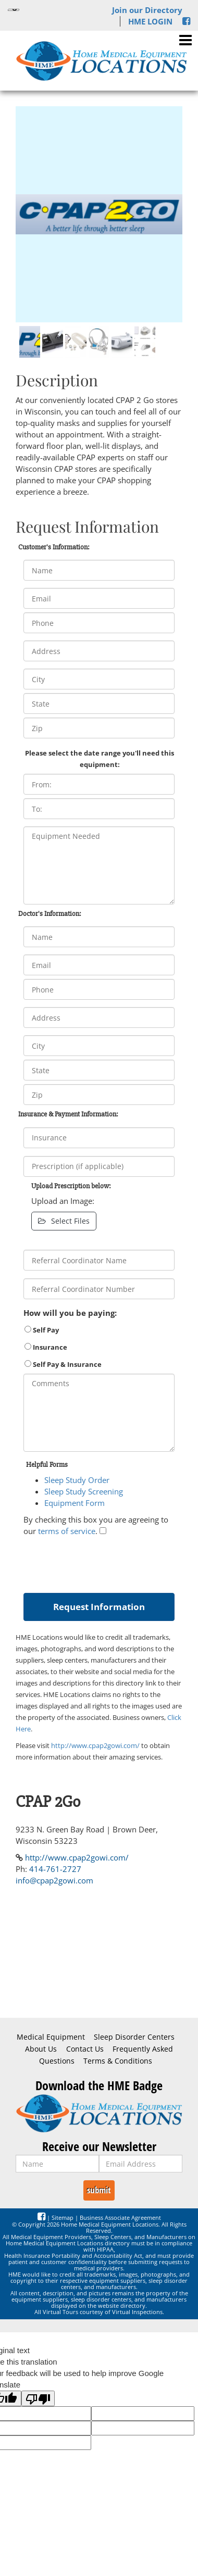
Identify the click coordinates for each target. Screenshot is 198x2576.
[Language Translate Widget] (13, 10)
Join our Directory (147, 10)
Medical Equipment (51, 2037)
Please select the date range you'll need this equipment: (99, 758)
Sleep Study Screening (83, 1491)
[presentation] (102, 1562)
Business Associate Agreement (120, 2217)
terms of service (66, 1531)
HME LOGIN (150, 21)
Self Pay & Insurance (63, 1364)
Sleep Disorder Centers (134, 2037)
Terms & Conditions (117, 2061)
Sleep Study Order (76, 1480)
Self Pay (41, 1330)
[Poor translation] (38, 2398)
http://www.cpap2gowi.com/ (95, 1745)
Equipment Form (74, 1503)
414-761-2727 (55, 1869)
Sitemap (62, 2217)
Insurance (45, 1347)
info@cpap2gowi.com (54, 1880)
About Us (41, 2049)
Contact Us (85, 2049)
